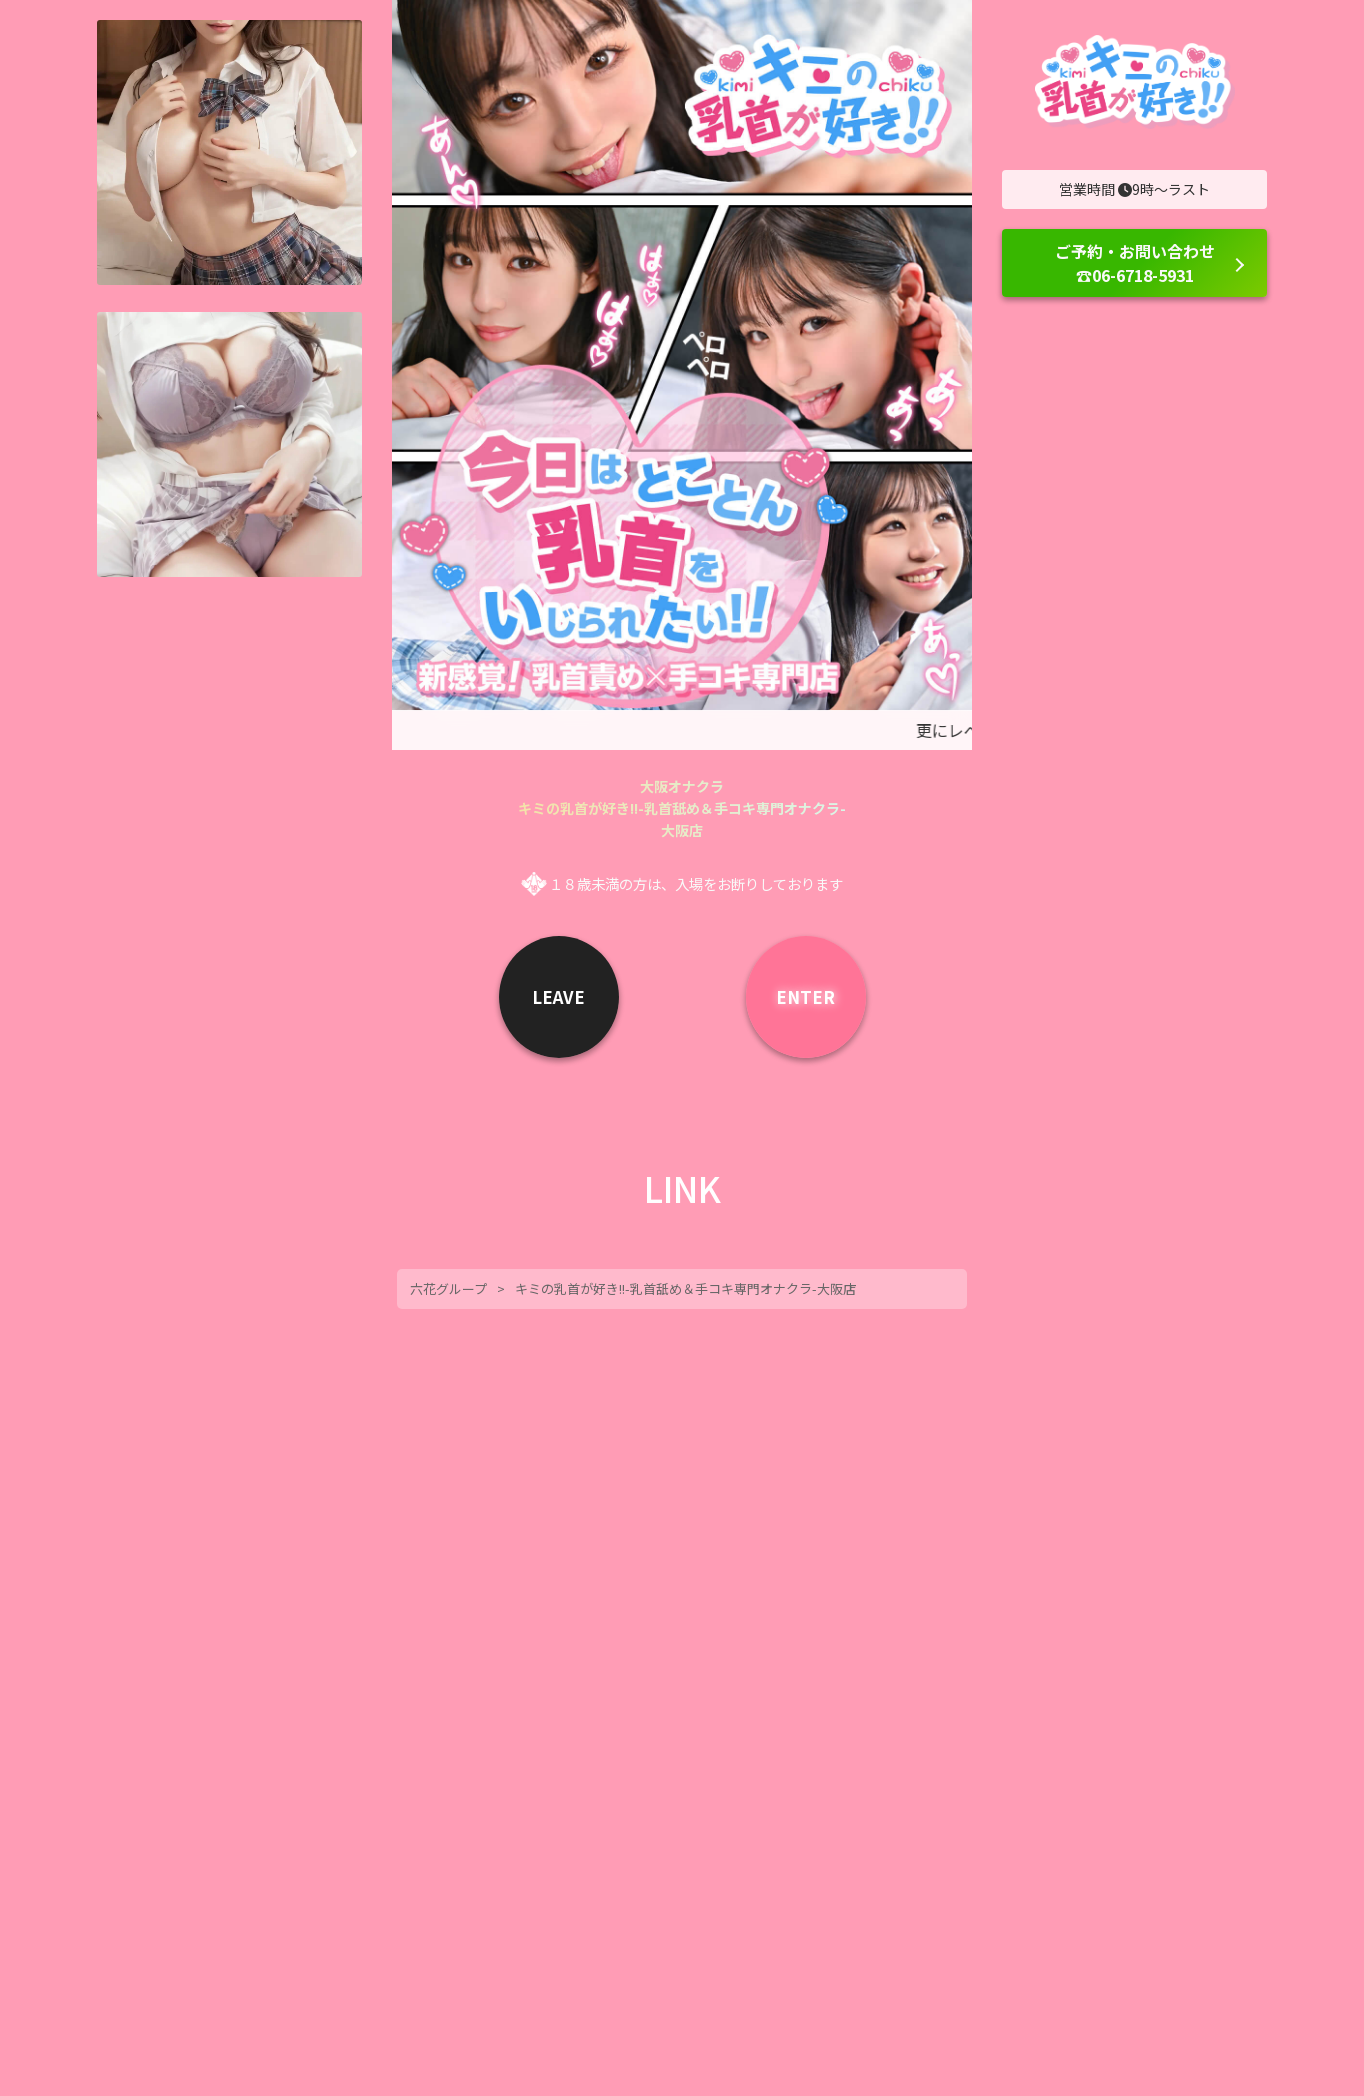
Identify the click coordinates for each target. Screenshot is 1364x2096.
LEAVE (558, 996)
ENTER (805, 996)
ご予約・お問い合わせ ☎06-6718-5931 (1135, 263)
